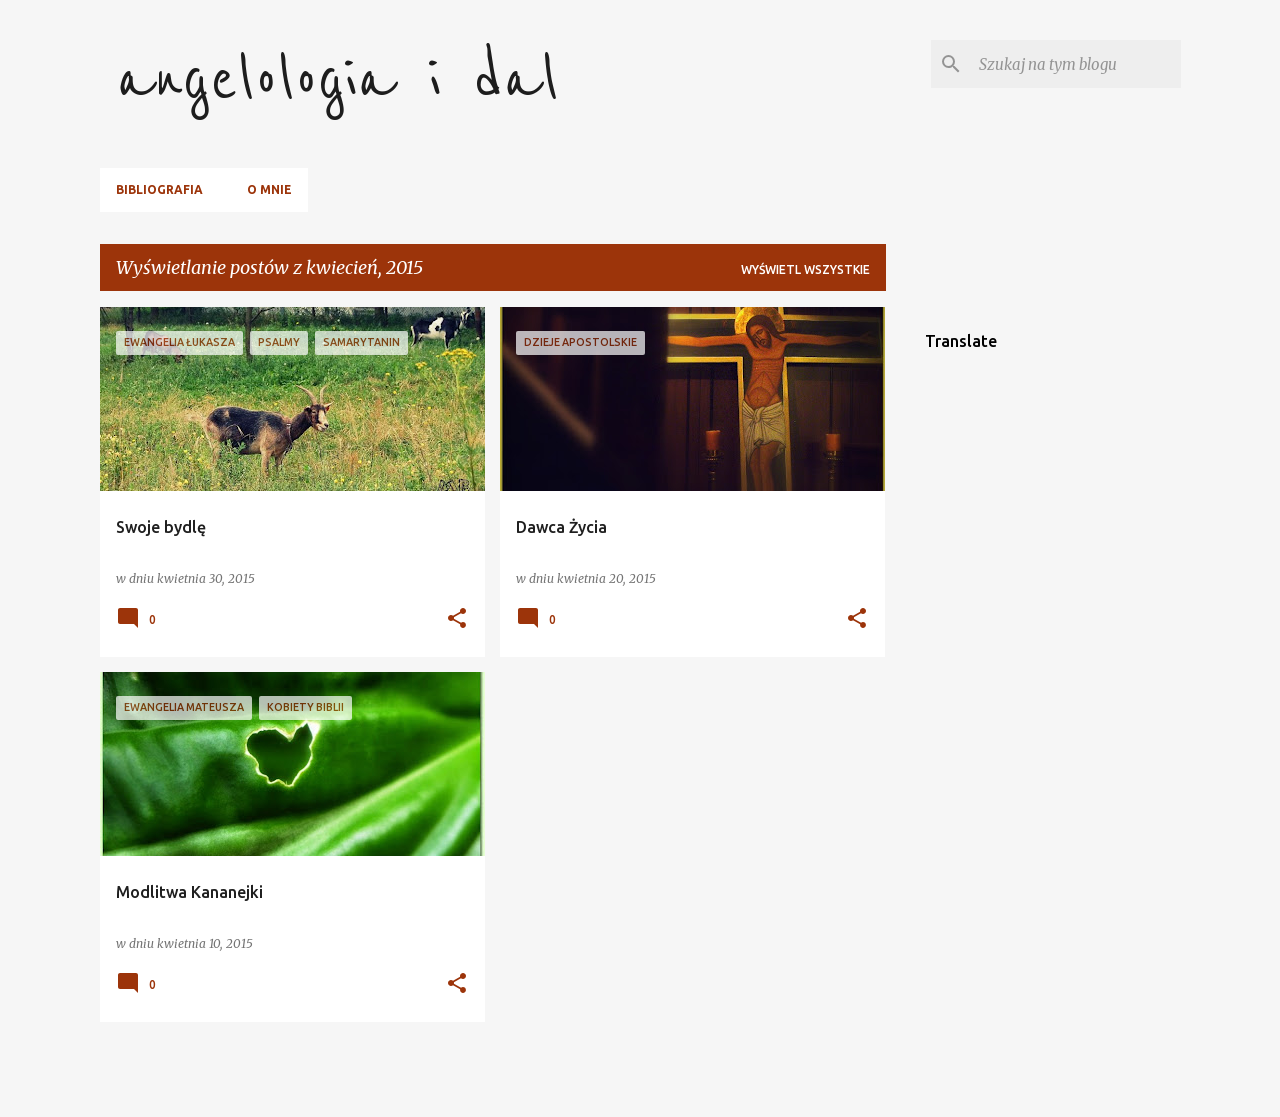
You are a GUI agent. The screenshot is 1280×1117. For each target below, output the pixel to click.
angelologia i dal (337, 80)
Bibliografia (159, 189)
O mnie (269, 189)
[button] (457, 619)
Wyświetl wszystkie (805, 269)
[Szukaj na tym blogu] (1076, 64)
